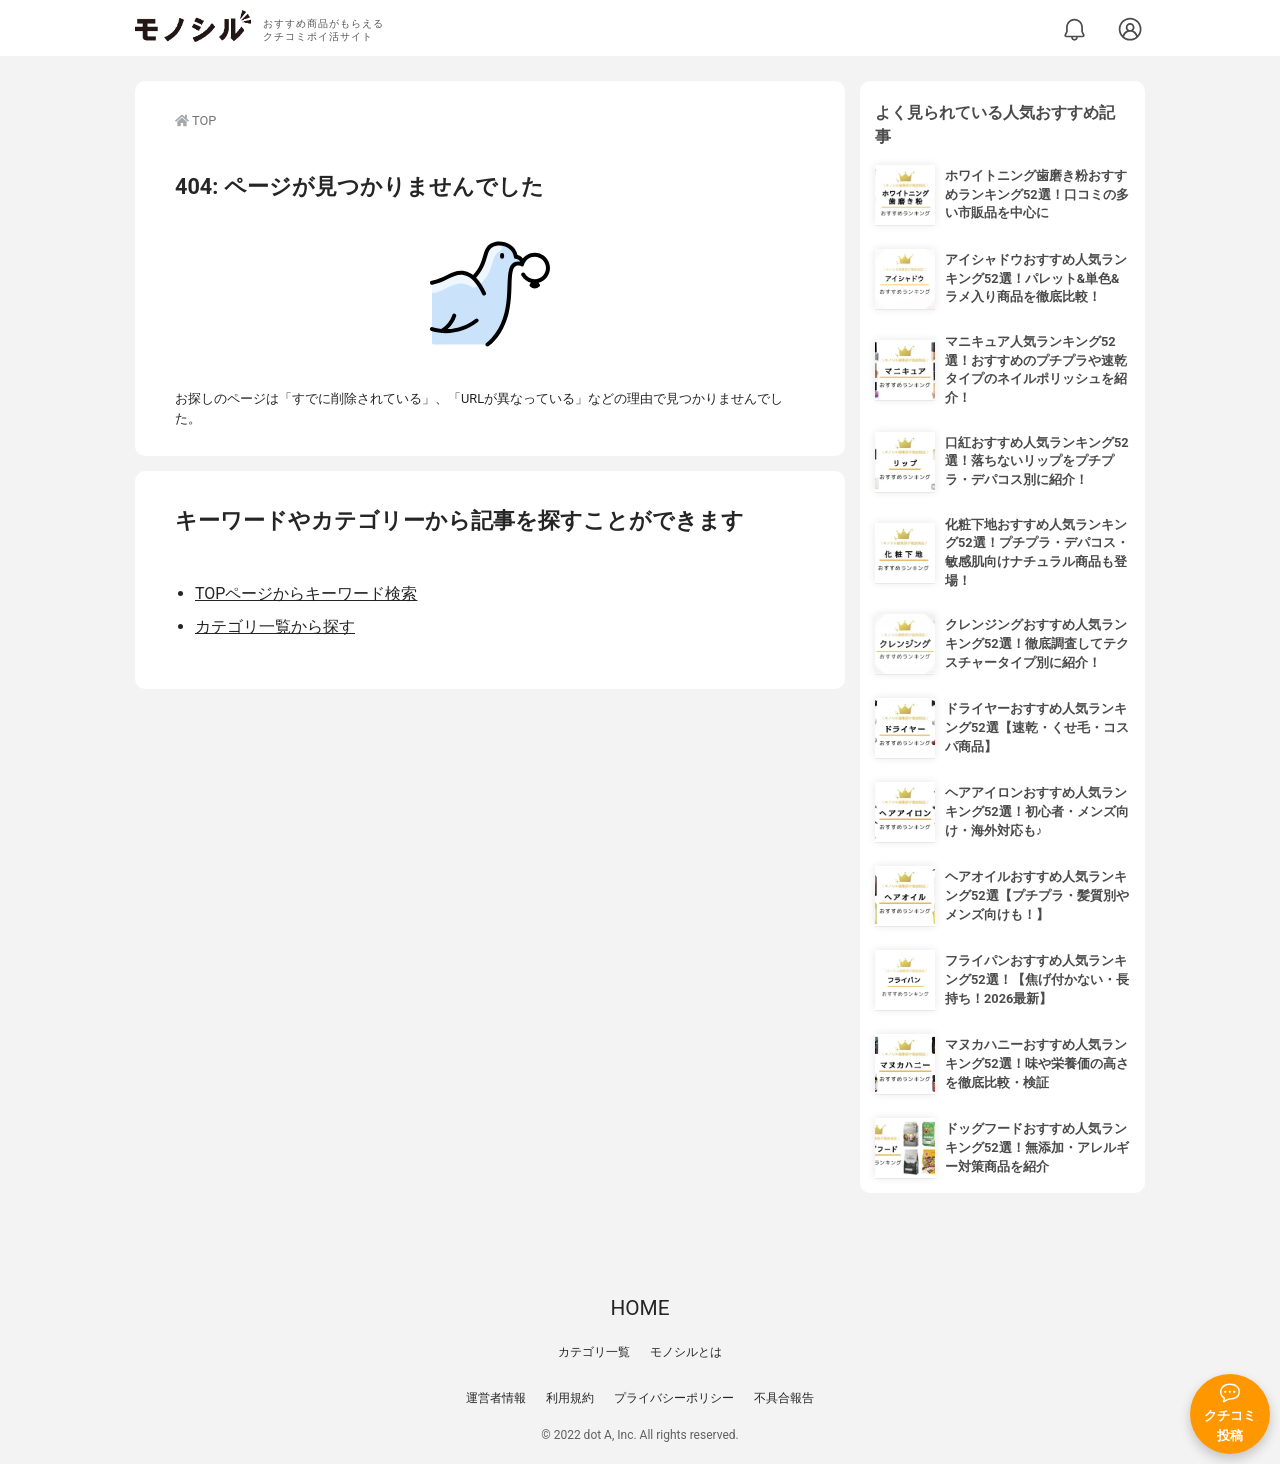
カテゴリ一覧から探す (275, 626)
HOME (639, 1308)
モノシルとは (686, 1352)
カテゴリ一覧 (594, 1352)
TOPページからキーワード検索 (306, 593)
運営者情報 (496, 1398)
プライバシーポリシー (674, 1398)
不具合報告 (784, 1398)
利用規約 (570, 1398)
